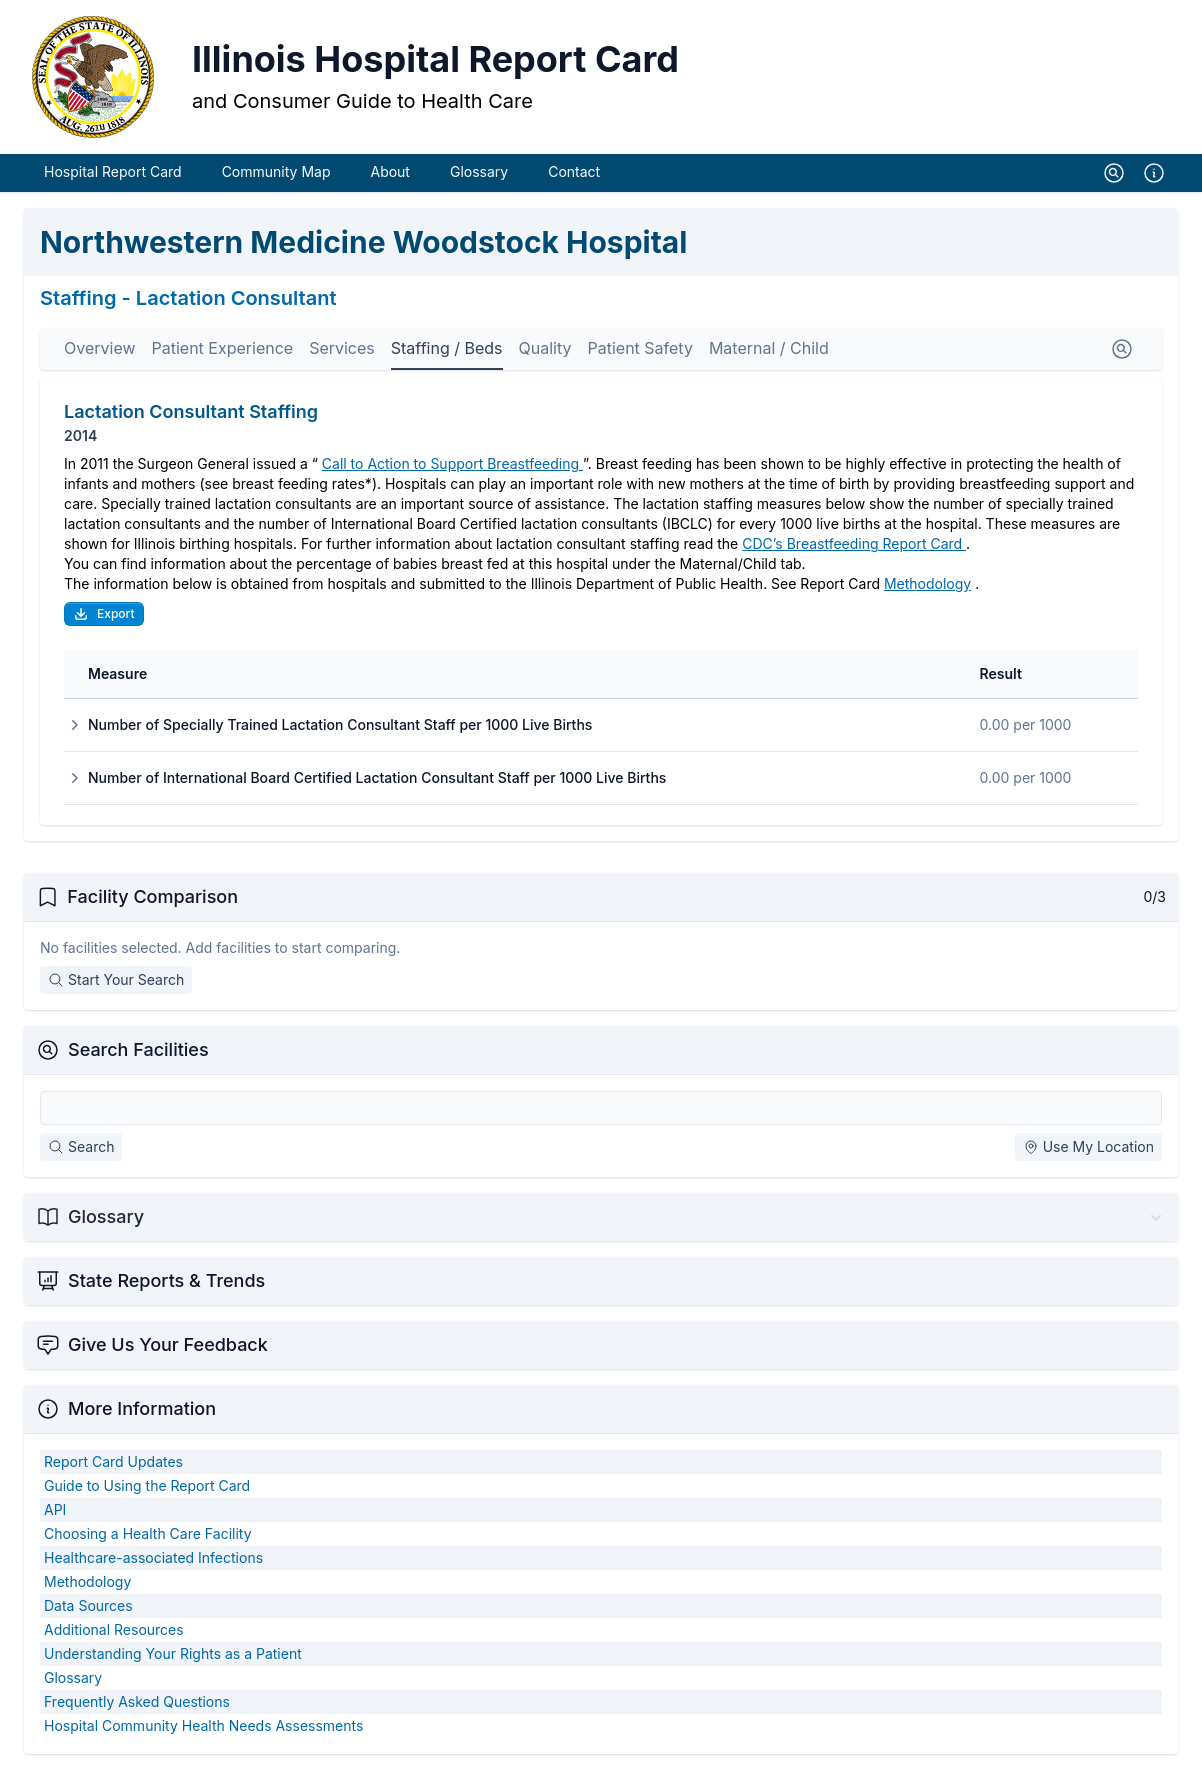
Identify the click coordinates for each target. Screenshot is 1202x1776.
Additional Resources (114, 1635)
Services (342, 354)
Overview (100, 354)
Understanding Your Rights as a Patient (173, 1659)
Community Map (276, 177)
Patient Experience (223, 354)
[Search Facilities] (601, 1114)
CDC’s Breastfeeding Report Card (854, 549)
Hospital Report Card (113, 177)
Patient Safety (639, 354)
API (55, 1515)
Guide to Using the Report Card (147, 1491)
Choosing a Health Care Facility (148, 1539)
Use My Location (1088, 1152)
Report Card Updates (113, 1467)
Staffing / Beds (447, 354)
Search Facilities (138, 1055)
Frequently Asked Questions (137, 1707)
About (389, 177)
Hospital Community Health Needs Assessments (203, 1731)
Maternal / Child (769, 354)
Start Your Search (116, 985)
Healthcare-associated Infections (153, 1563)
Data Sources (88, 1611)
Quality (545, 354)
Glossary (479, 177)
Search (81, 1152)
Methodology (927, 589)
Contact (574, 177)
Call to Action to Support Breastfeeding (452, 469)
